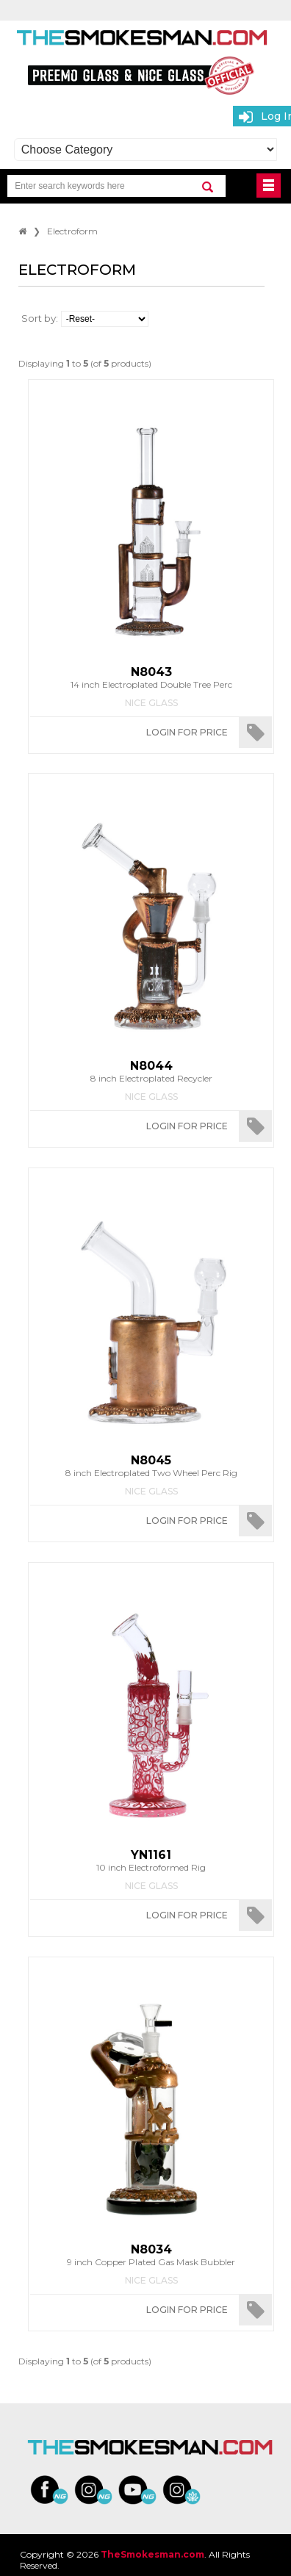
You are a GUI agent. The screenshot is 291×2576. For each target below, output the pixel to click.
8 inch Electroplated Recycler (150, 1071)
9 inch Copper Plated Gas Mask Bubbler (150, 2254)
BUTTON (268, 185)
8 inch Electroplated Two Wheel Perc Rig (150, 1465)
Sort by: (39, 318)
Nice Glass (151, 702)
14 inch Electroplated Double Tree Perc (150, 677)
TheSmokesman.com (152, 2554)
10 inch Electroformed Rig (150, 1860)
